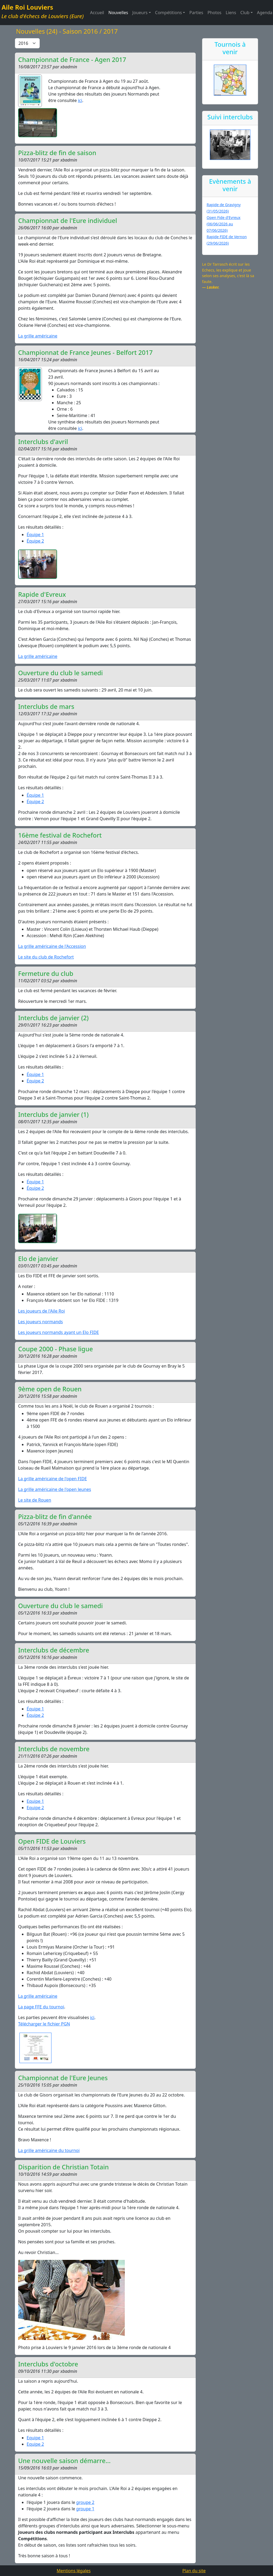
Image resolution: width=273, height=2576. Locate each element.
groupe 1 (85, 2509)
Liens (231, 12)
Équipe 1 (35, 534)
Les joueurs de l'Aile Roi (41, 1311)
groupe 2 (85, 2502)
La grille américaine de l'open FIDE (52, 1479)
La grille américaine (37, 336)
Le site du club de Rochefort (46, 957)
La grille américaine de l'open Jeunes (54, 1489)
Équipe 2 (35, 541)
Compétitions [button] (168, 12)
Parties (196, 12)
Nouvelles (118, 12)
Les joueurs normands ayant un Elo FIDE (58, 1332)
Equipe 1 (35, 1801)
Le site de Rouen (34, 1500)
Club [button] (245, 12)
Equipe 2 (35, 1808)
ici (80, 100)
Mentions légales (74, 2571)
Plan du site (194, 2571)
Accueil (97, 12)
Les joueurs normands (40, 1322)
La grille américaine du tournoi (49, 2150)
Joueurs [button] (139, 12)
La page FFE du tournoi (41, 2007)
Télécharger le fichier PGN (44, 2024)
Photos (214, 12)
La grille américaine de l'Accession (52, 946)
